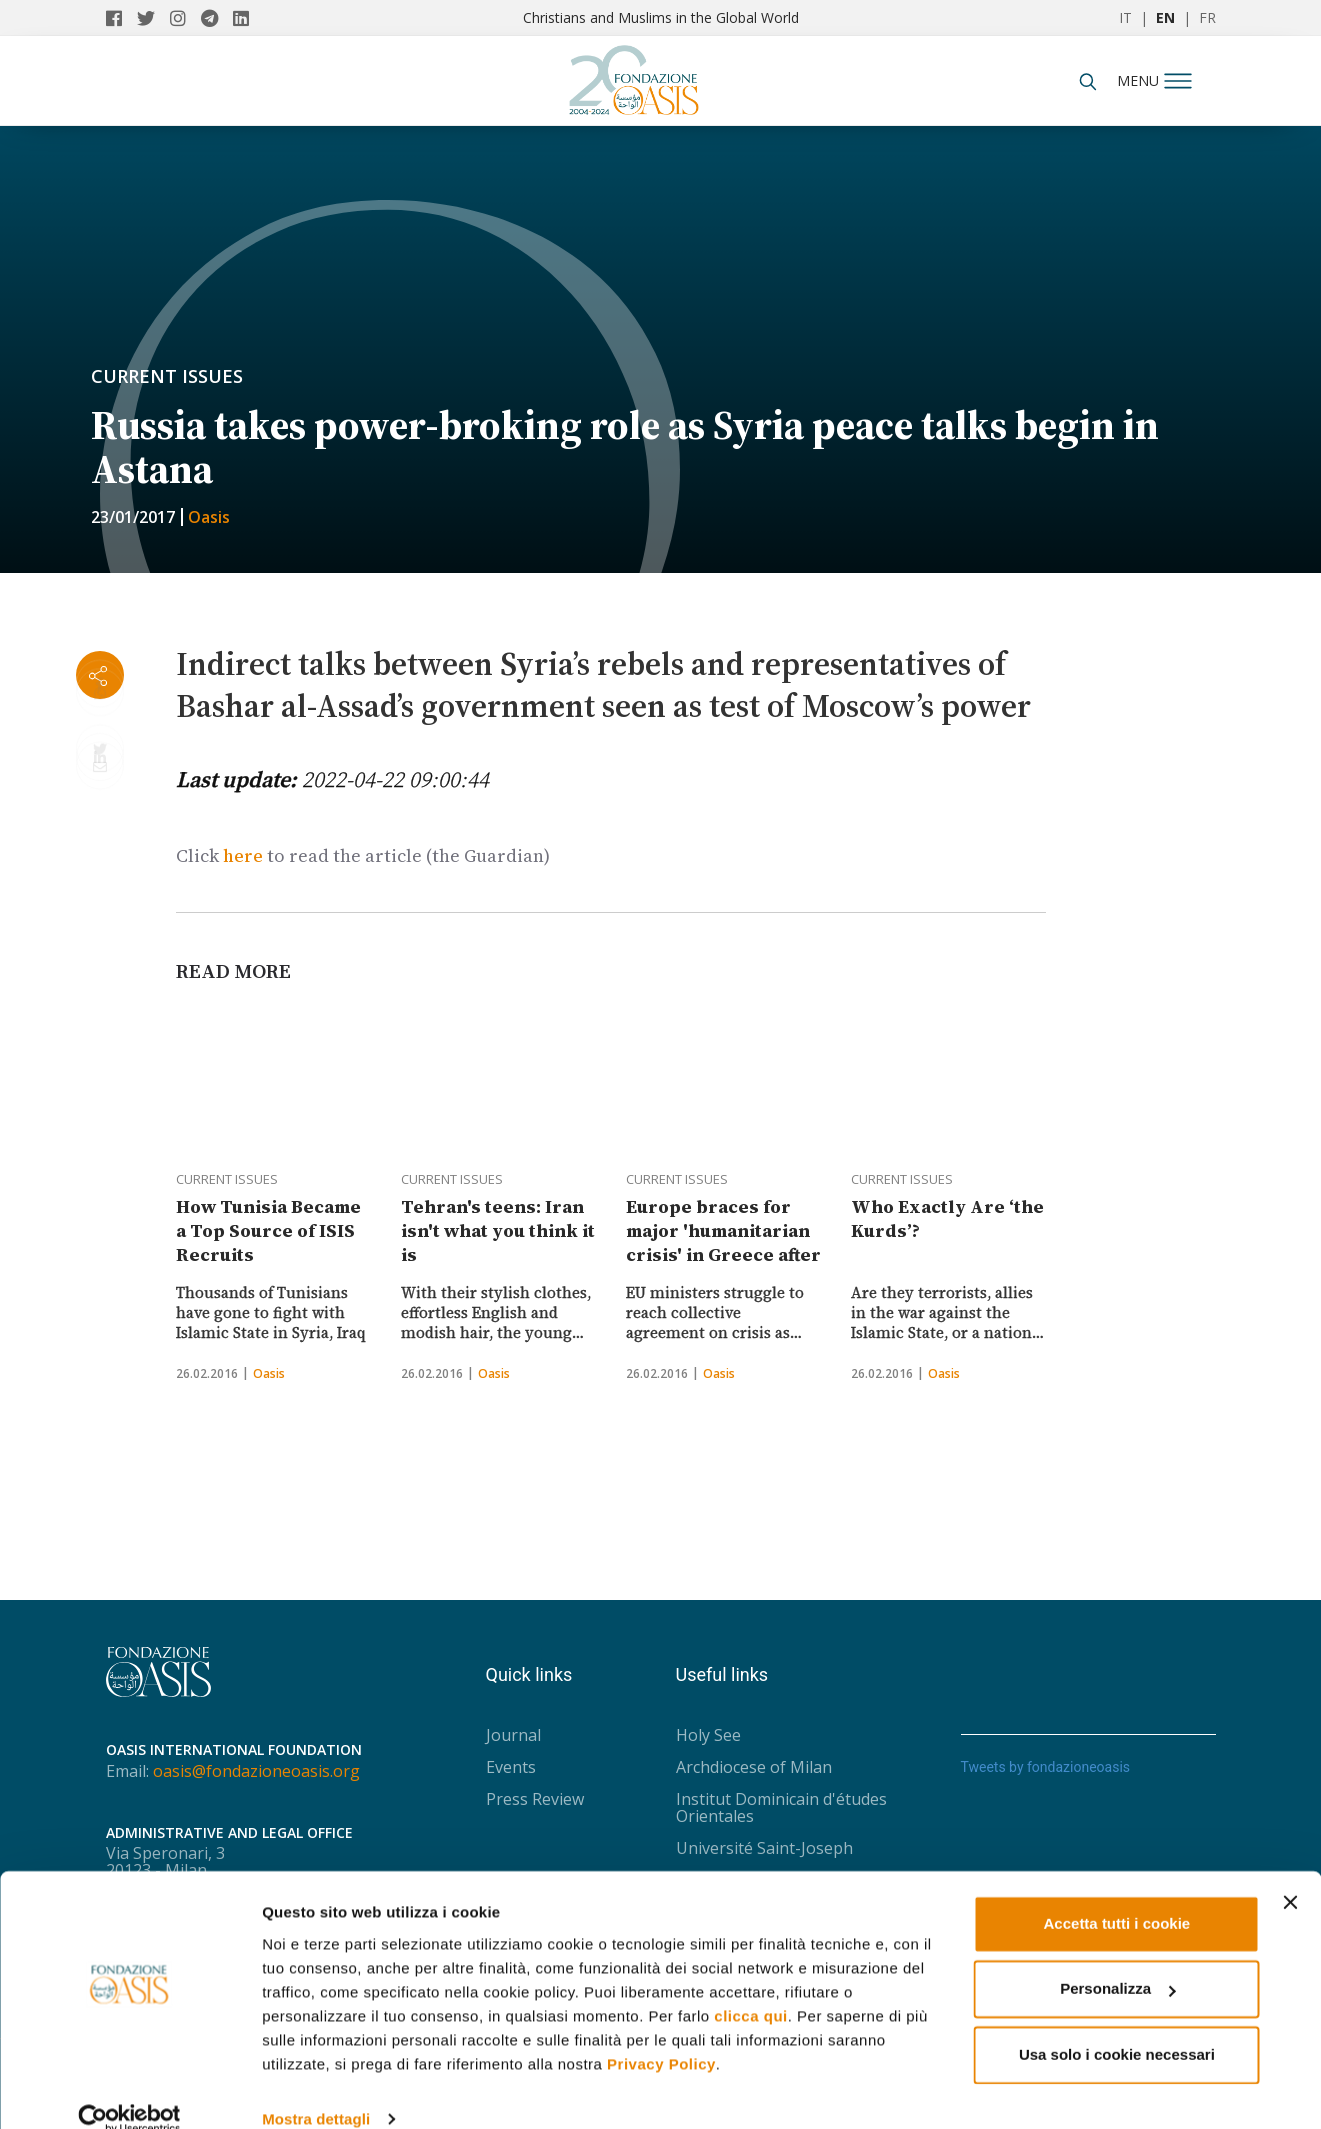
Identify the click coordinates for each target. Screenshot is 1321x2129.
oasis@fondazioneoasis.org (256, 1771)
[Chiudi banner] (1290, 1873)
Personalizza (1117, 1959)
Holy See (708, 1735)
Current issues (167, 376)
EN (1165, 17)
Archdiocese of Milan (754, 1767)
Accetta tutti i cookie (1117, 1894)
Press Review (535, 1799)
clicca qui (750, 1986)
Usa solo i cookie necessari (1117, 2025)
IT (1125, 17)
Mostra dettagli (316, 2089)
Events (511, 1767)
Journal (513, 1735)
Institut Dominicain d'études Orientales (781, 1807)
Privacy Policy (661, 2034)
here (243, 855)
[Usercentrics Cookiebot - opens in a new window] (129, 2090)
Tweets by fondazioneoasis (1046, 1767)
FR (1207, 17)
